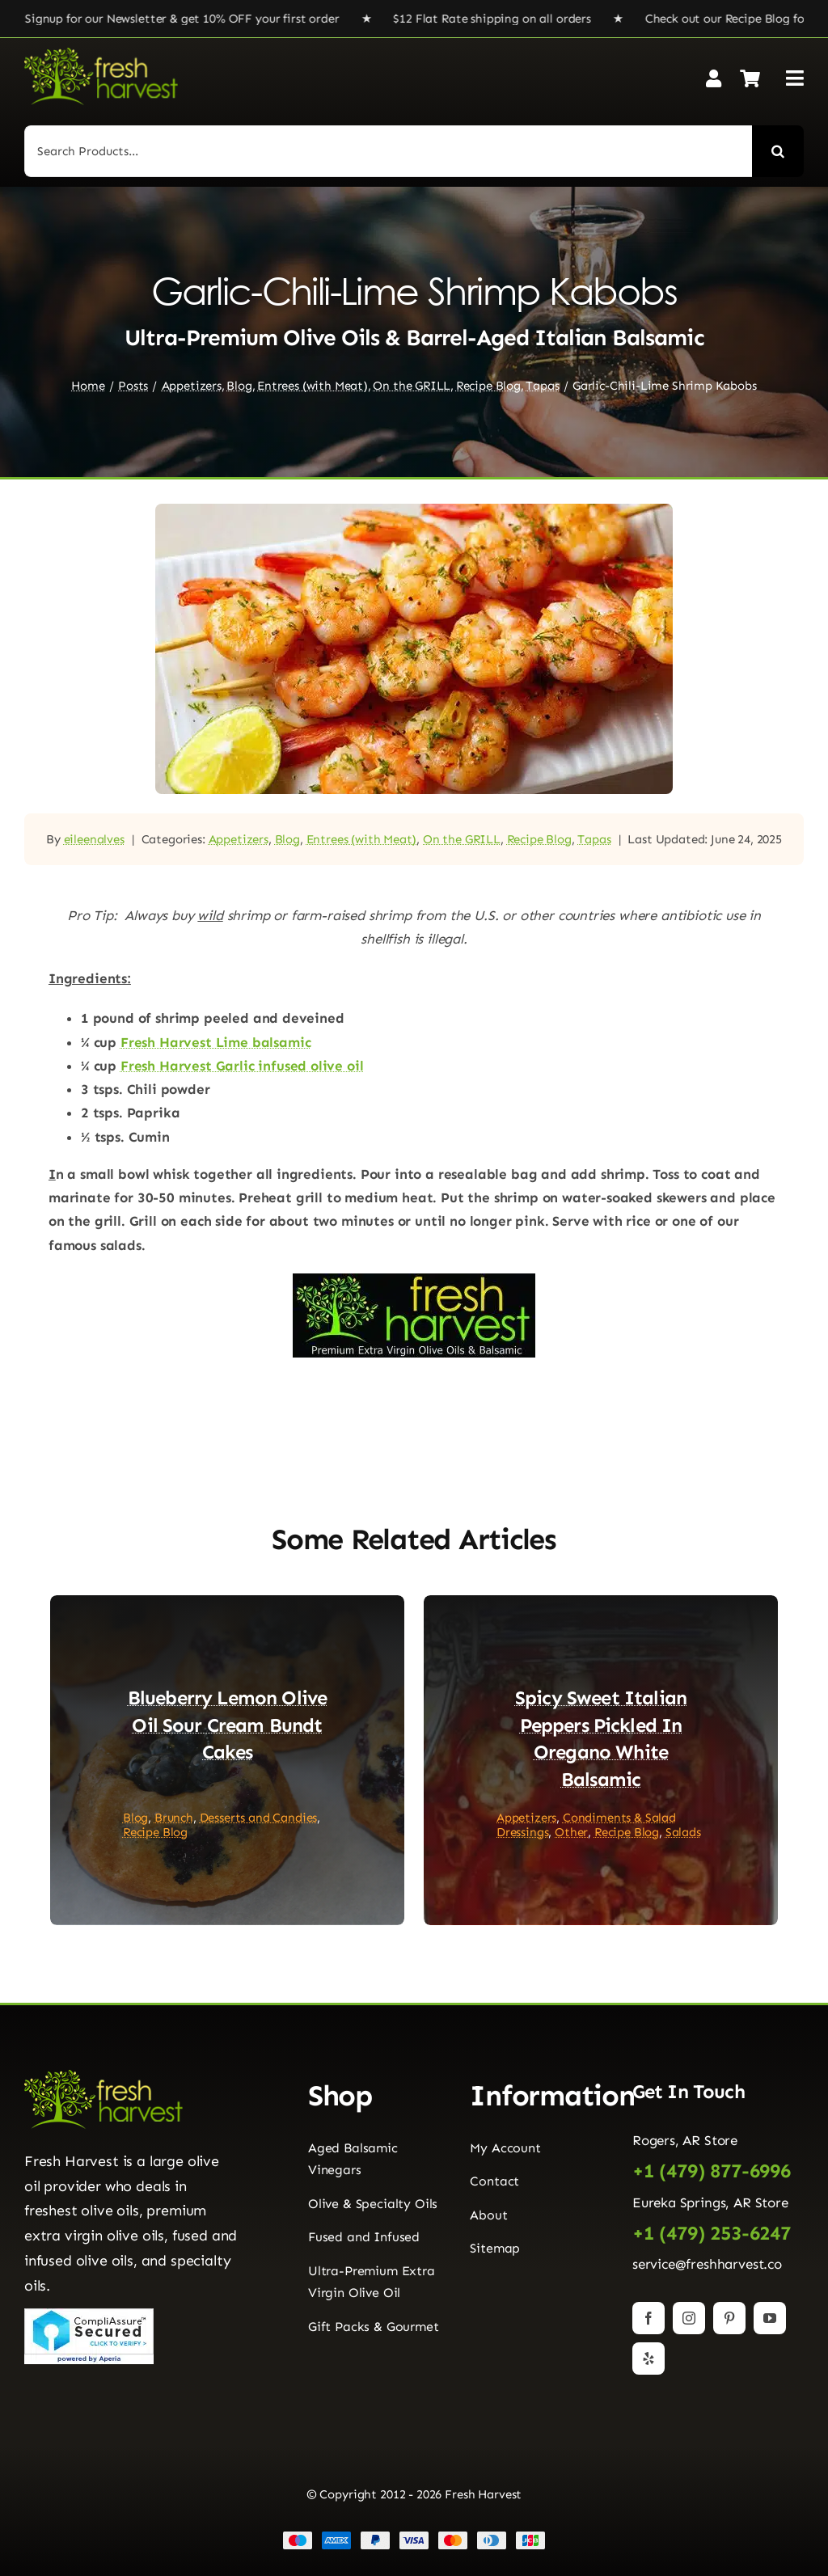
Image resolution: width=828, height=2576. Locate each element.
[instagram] (689, 2318)
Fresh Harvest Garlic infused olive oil (242, 1066)
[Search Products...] (388, 151)
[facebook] (648, 2318)
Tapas (593, 839)
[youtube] (770, 2318)
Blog (287, 839)
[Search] (778, 151)
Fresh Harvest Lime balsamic (215, 1042)
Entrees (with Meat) (361, 839)
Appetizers (238, 839)
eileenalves (94, 839)
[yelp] (648, 2358)
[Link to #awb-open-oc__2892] (795, 78)
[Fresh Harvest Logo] (101, 54)
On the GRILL (462, 839)
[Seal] (89, 2315)
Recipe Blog (539, 839)
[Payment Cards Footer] (414, 2537)
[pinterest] (729, 2318)
